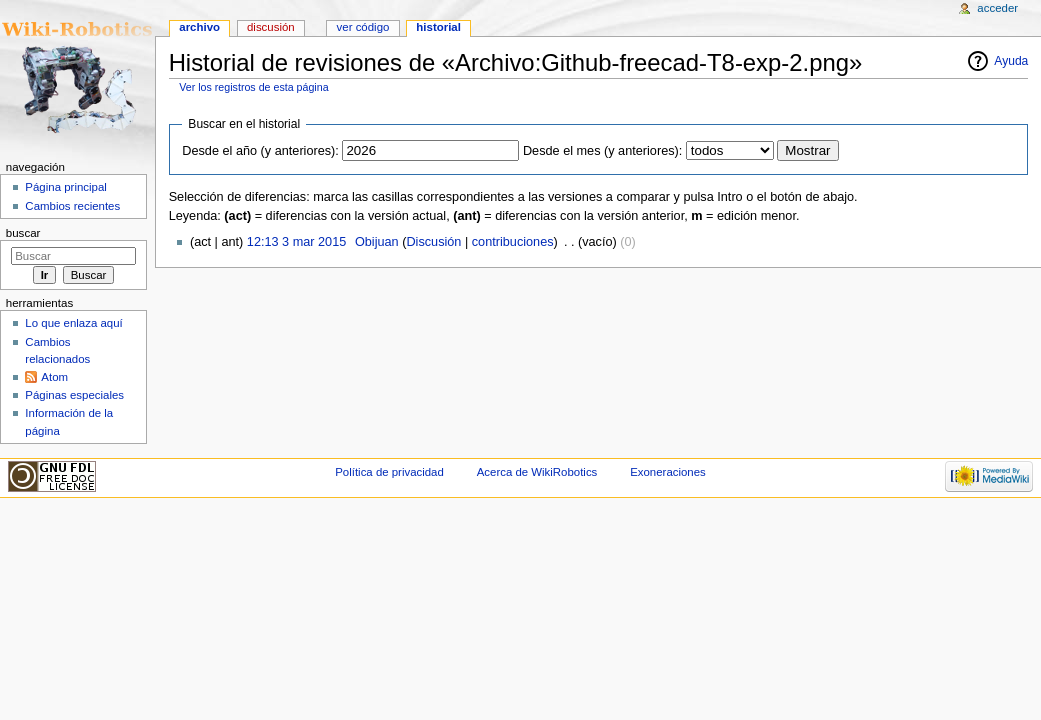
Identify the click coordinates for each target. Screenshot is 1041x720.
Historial (438, 27)
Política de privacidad (389, 472)
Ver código (363, 27)
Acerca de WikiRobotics (537, 472)
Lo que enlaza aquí (73, 323)
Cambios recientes (72, 206)
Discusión (433, 242)
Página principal (66, 187)
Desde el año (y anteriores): (260, 151)
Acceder (997, 8)
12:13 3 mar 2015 (296, 242)
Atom (54, 377)
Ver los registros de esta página (253, 87)
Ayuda (1011, 61)
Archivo (199, 27)
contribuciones (513, 242)
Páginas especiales (74, 395)
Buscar (23, 233)
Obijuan (377, 242)
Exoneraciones (668, 472)
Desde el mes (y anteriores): (602, 151)
